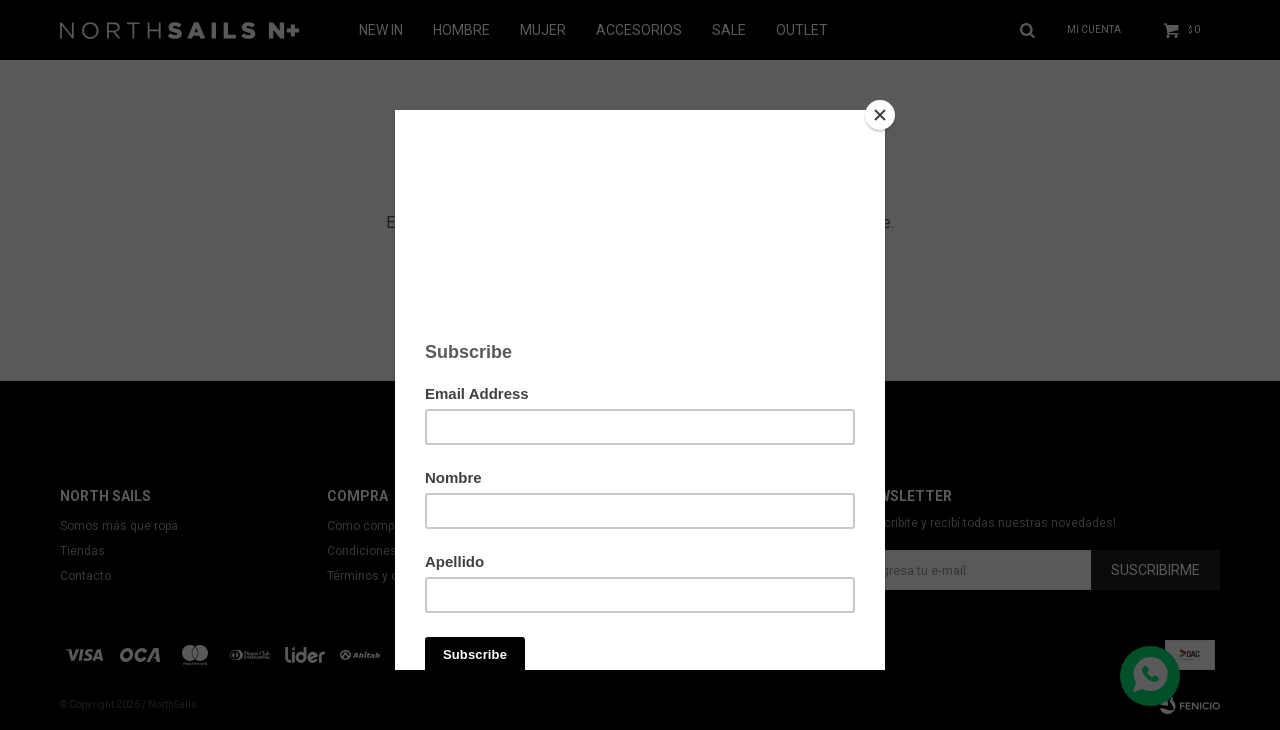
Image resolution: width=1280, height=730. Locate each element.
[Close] (880, 115)
